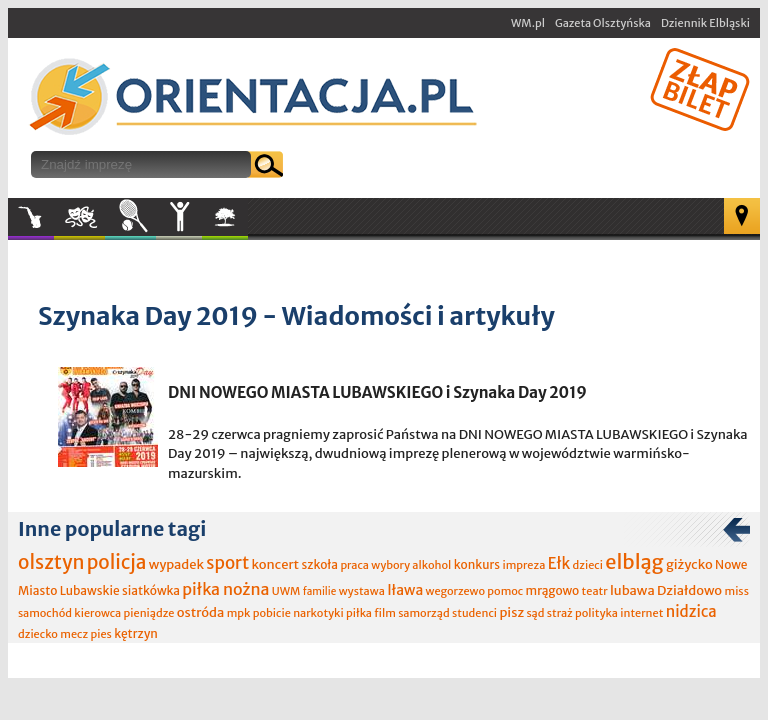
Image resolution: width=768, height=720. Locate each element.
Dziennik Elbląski (705, 23)
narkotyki (318, 613)
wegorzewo (455, 591)
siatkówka (151, 590)
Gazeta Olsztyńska (603, 23)
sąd (535, 613)
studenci (474, 613)
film (385, 613)
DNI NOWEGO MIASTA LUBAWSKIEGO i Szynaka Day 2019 (377, 392)
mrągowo (553, 590)
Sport (130, 217)
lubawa (632, 590)
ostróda (201, 612)
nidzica (691, 611)
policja (117, 562)
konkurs (477, 564)
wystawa (362, 591)
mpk (239, 613)
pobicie (272, 613)
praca (354, 565)
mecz (74, 634)
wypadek (176, 564)
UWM (286, 591)
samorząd (423, 613)
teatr (595, 591)
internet (641, 613)
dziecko (38, 634)
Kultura (79, 217)
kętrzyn (136, 633)
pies (100, 634)
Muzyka (31, 217)
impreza (523, 565)
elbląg (634, 561)
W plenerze (247, 223)
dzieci (588, 565)
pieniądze (149, 613)
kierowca (97, 613)
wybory (390, 565)
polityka (596, 613)
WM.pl (528, 23)
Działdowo (689, 590)
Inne (179, 217)
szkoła (319, 564)
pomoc (505, 591)
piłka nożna (225, 589)
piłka (359, 613)
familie (320, 591)
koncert (275, 564)
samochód (45, 613)
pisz (511, 612)
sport (227, 563)
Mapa (742, 216)
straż (560, 613)
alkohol (431, 565)
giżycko (689, 564)
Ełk (559, 563)
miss (736, 591)
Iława (405, 590)
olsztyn (51, 562)
